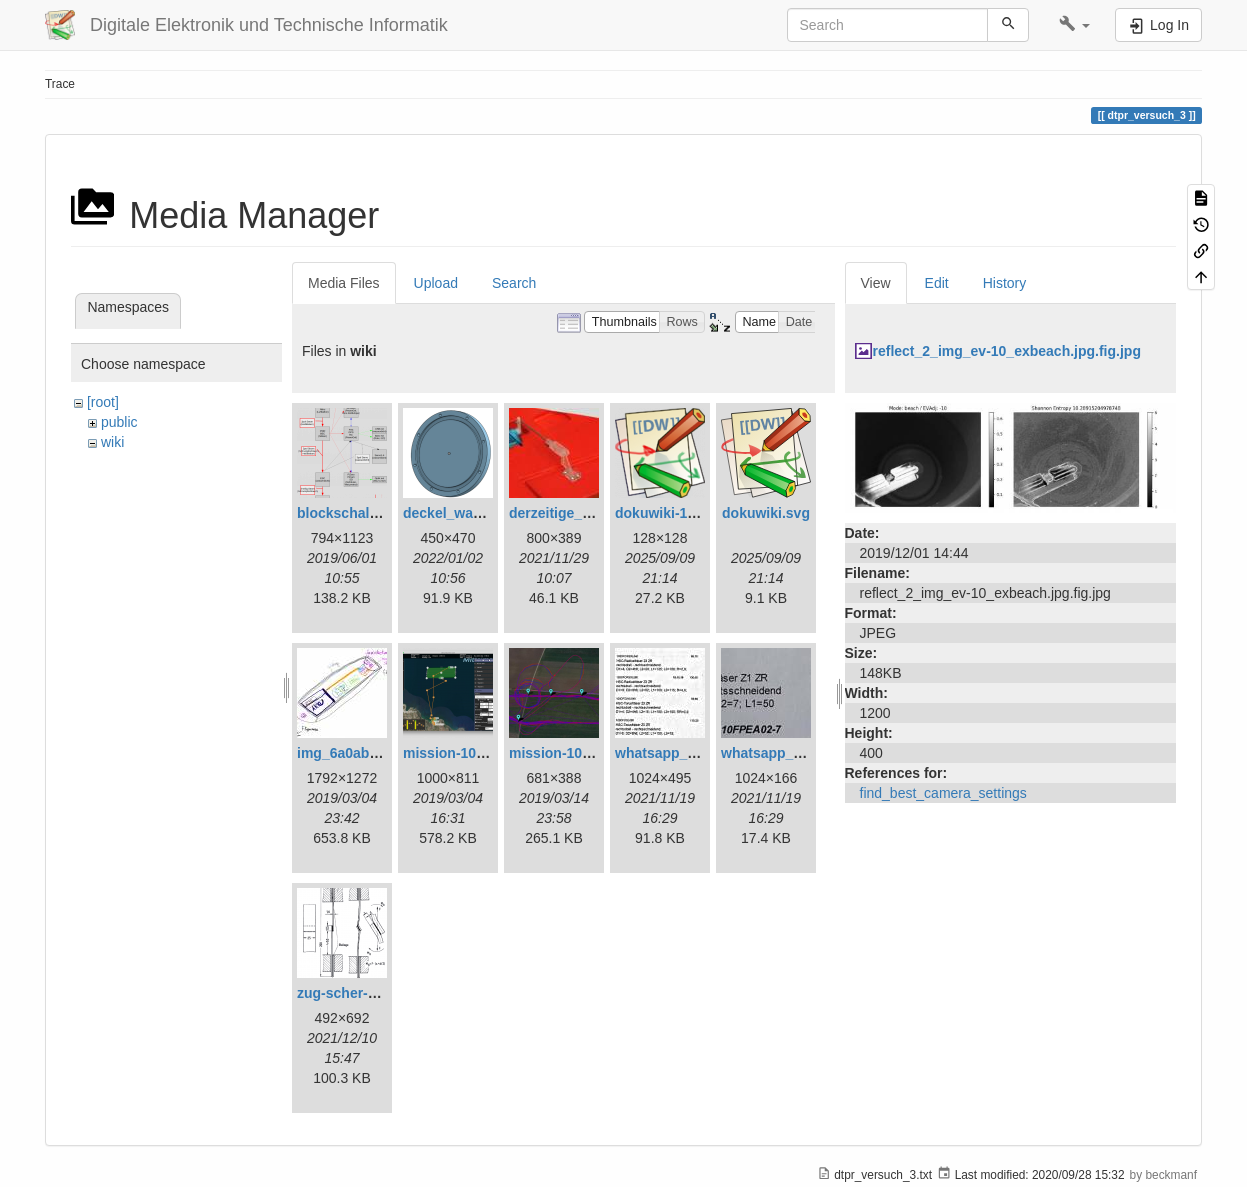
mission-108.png (458, 753)
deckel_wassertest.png (479, 513)
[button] (1074, 25)
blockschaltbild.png (362, 513)
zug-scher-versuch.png (374, 993)
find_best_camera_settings (943, 793)
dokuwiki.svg (766, 513)
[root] (103, 402)
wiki (112, 442)
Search (514, 283)
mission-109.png (564, 753)
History (1005, 283)
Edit (937, 283)
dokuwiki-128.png (673, 513)
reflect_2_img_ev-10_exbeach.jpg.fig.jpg (1007, 351)
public (119, 422)
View (876, 283)
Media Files (344, 283)
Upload (436, 283)
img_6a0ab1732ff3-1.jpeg (380, 753)
